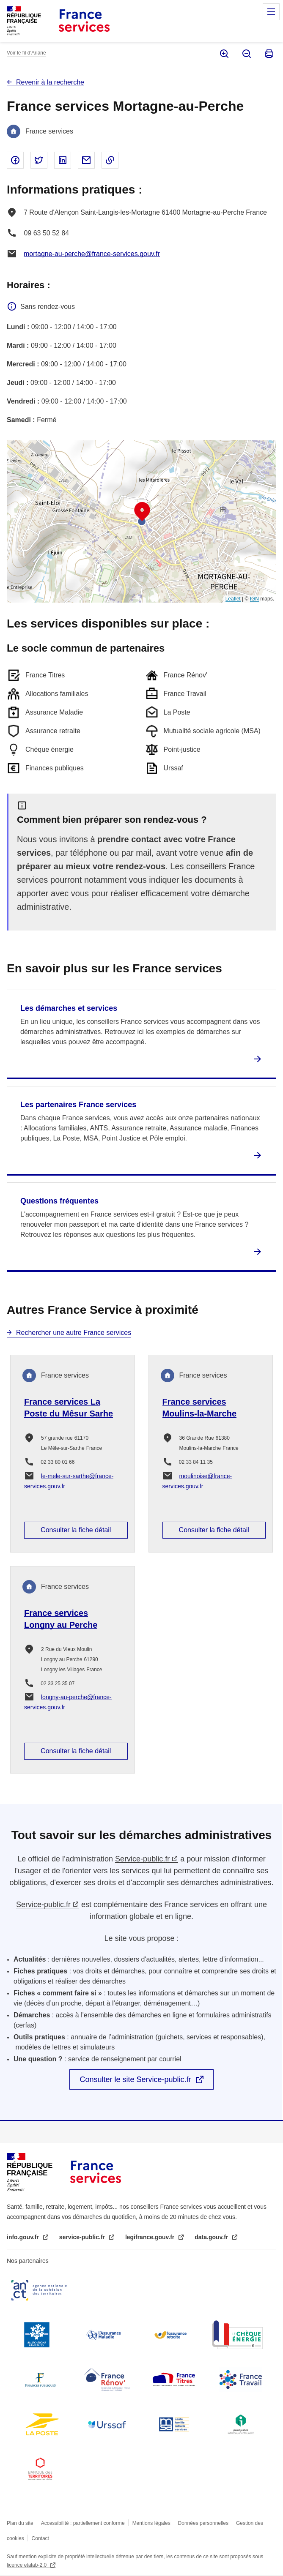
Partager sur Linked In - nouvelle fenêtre (62, 160)
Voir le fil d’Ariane (26, 53)
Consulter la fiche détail (76, 1530)
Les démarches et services (68, 1008)
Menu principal (271, 11)
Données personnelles (203, 2523)
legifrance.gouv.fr (150, 2237)
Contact (40, 2538)
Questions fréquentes (59, 1201)
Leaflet (233, 599)
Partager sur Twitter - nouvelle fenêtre (38, 160)
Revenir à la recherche (50, 82)
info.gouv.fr (24, 2237)
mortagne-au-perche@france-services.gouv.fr (92, 253)
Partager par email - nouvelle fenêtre (86, 160)
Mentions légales (151, 2523)
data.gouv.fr (212, 2237)
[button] (142, 511)
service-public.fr (83, 2237)
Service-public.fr (142, 1859)
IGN (254, 599)
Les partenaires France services (78, 1104)
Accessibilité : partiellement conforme (83, 2523)
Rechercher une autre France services (73, 1332)
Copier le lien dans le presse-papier (110, 160)
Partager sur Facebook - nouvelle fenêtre (15, 160)
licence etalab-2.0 (27, 2565)
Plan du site (20, 2523)
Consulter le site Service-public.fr (135, 2079)
